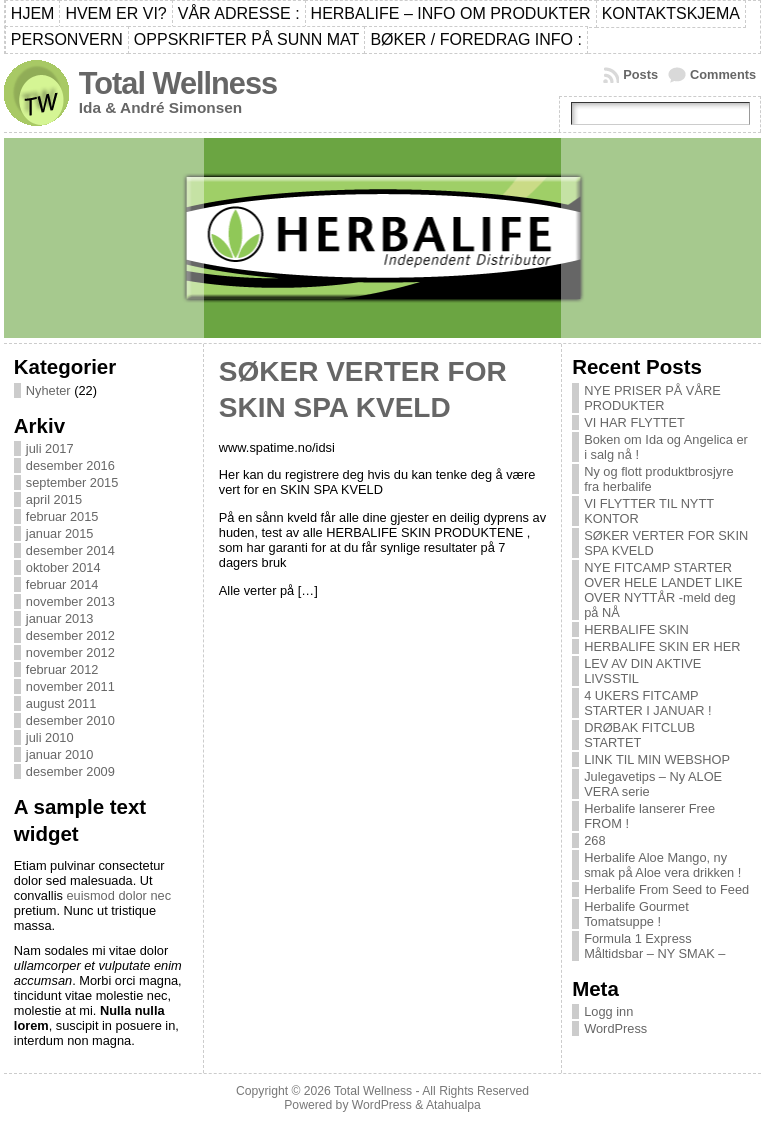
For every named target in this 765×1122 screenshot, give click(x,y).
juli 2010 (50, 737)
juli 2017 (50, 448)
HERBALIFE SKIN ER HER (662, 646)
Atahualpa (453, 1105)
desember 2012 (70, 635)
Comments (723, 74)
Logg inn (608, 1011)
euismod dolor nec (118, 895)
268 (594, 840)
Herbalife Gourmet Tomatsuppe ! (636, 914)
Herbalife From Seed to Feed (666, 889)
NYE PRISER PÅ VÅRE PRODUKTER (652, 398)
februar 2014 (62, 584)
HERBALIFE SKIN (636, 629)
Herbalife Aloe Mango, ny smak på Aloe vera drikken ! (662, 865)
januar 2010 (60, 754)
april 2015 (54, 499)
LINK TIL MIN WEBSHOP (657, 759)
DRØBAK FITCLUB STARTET (639, 735)
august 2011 (61, 703)
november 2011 (70, 686)
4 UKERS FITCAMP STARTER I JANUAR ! (648, 703)
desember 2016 (70, 465)
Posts (640, 74)
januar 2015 (60, 533)
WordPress (615, 1028)
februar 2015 (62, 516)
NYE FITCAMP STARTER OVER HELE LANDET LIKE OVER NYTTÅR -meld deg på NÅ (663, 590)
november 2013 (70, 601)
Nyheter (48, 390)
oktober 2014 (63, 567)
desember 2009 (70, 771)
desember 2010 (70, 720)
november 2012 (70, 652)
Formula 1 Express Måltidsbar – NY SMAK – (654, 946)
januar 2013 (60, 618)
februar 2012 (62, 669)
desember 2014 (70, 550)
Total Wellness (178, 83)
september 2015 (72, 482)
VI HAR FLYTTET (634, 422)
